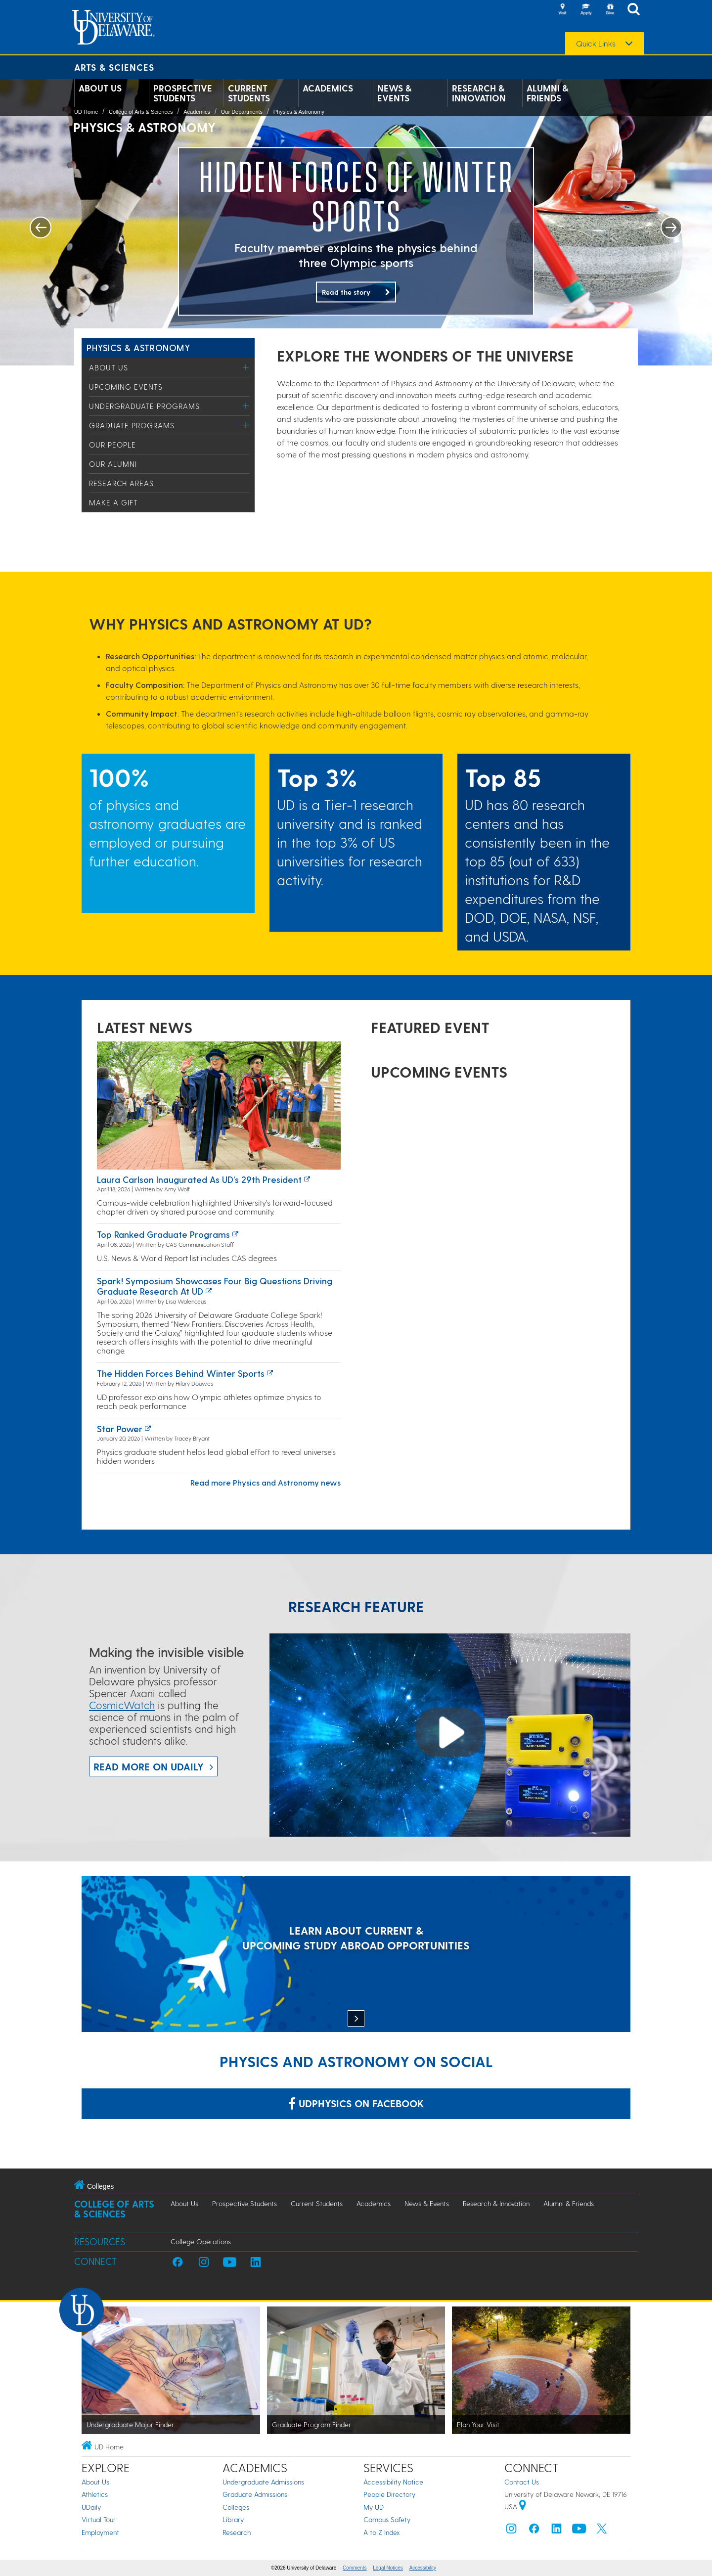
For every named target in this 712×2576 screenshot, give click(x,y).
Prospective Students (182, 93)
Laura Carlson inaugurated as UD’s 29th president (199, 1179)
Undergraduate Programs (144, 406)
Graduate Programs (132, 425)
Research (236, 2532)
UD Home (86, 112)
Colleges (235, 2507)
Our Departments (242, 112)
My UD (373, 2507)
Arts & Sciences (114, 67)
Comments (354, 2568)
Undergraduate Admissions (263, 2482)
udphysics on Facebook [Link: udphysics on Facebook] (356, 2103)
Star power (119, 1428)
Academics (328, 88)
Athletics (95, 2494)
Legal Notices (388, 2568)
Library (233, 2519)
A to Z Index (381, 2532)
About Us (100, 88)
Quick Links (596, 43)
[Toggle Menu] (246, 367)
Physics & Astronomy (298, 112)
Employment (100, 2532)
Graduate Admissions (254, 2494)
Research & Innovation (479, 93)
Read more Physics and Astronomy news (265, 1482)
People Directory (389, 2494)
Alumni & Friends (547, 93)
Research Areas (121, 483)
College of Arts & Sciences (141, 112)
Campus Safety (386, 2519)
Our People (112, 444)
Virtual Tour (99, 2519)
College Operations (201, 2241)
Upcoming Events (126, 386)
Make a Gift (113, 502)
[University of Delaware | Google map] (522, 2506)
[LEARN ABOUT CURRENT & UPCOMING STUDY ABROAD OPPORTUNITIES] (356, 1955)
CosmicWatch (122, 1705)
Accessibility (422, 2568)
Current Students (249, 93)
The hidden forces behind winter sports (181, 1373)
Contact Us (521, 2482)
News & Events (394, 93)
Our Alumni (113, 463)
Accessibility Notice (393, 2482)
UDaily (91, 2507)
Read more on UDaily (148, 1766)
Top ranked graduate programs (163, 1234)
